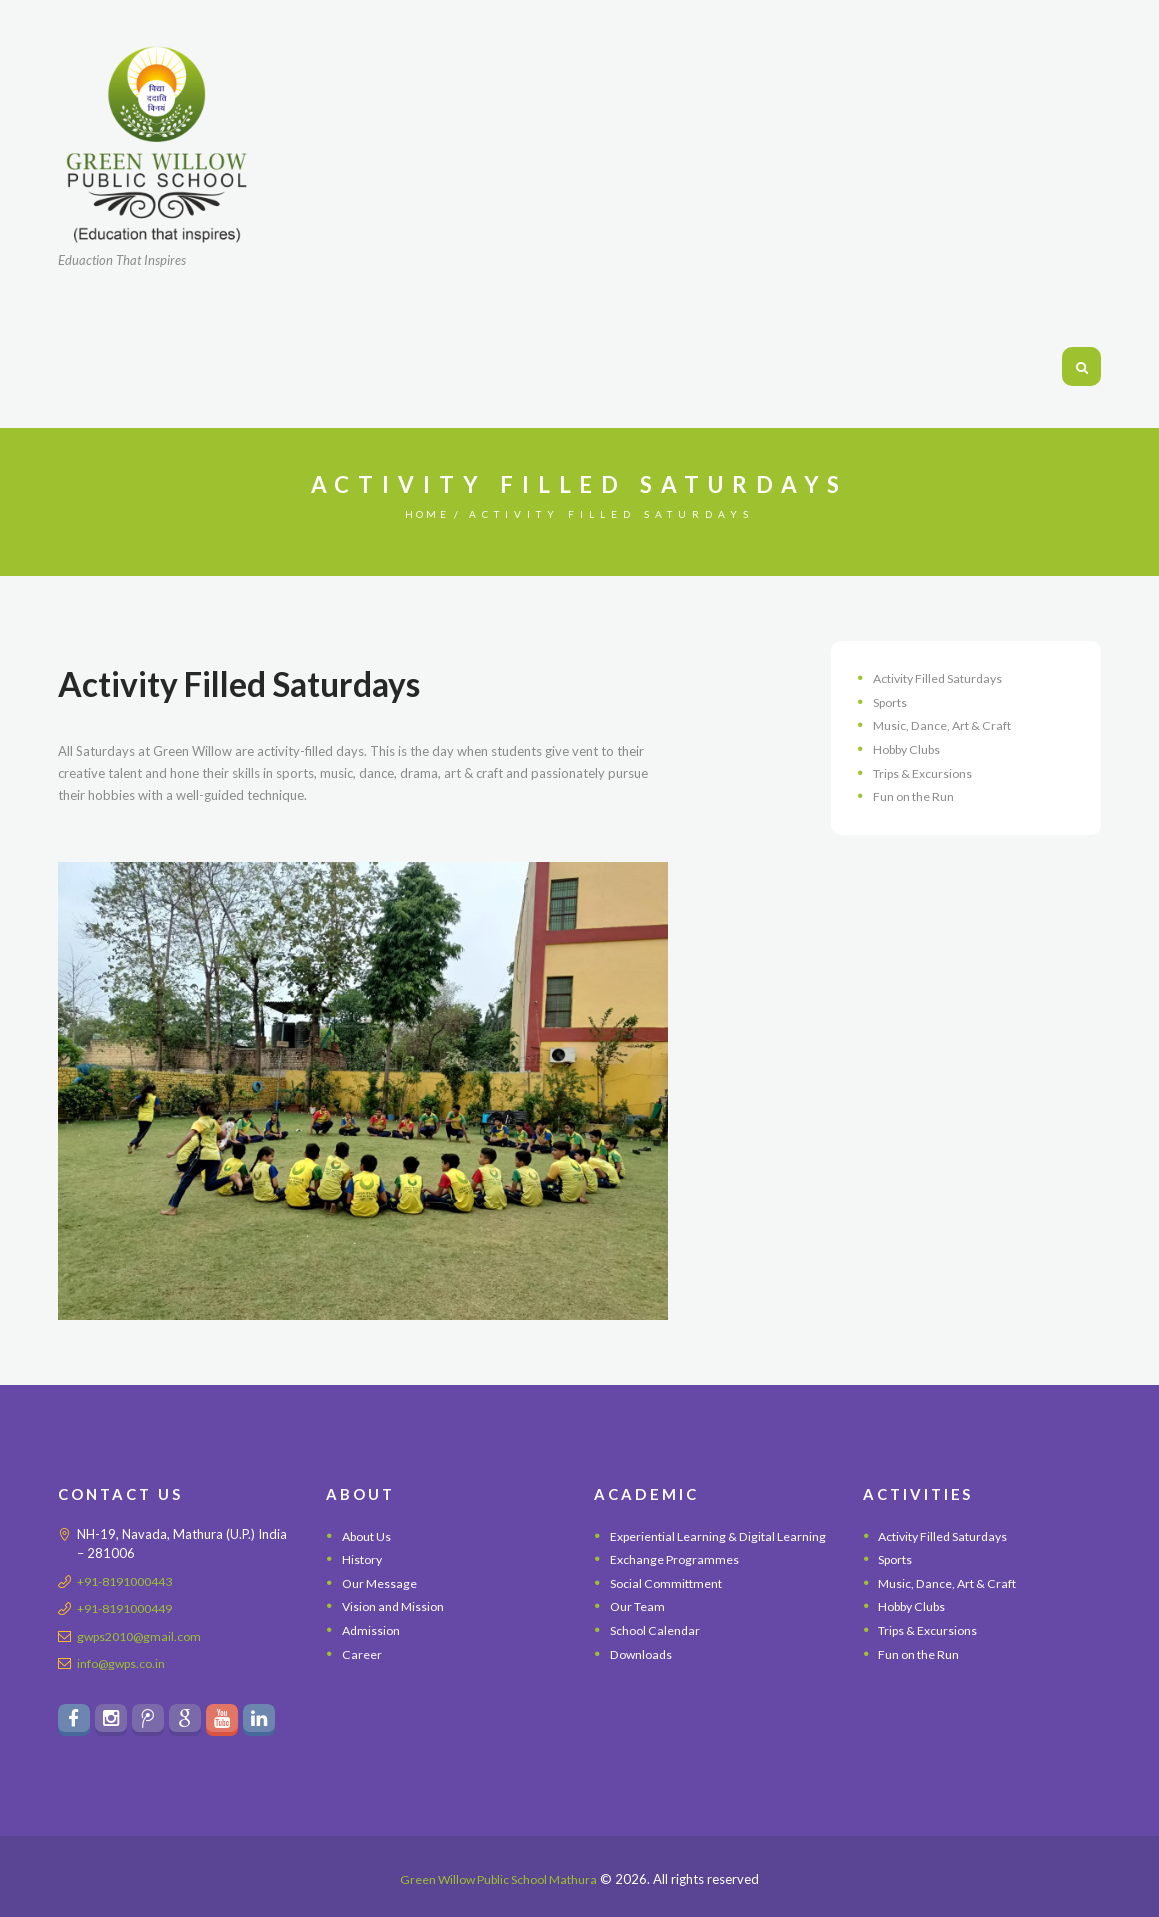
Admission (372, 1630)
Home (427, 514)
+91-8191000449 (131, 1608)
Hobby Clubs (911, 749)
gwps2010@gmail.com (144, 1636)
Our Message (381, 1583)
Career (362, 1654)
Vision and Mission (396, 1606)
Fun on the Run (916, 796)
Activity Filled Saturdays (943, 678)
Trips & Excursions (926, 773)
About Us (369, 1536)
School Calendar (657, 1652)
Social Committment (669, 1605)
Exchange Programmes (676, 1582)
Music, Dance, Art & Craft (946, 725)
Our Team (639, 1629)
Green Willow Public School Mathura (499, 1879)
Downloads (643, 1676)
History (363, 1559)
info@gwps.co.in (124, 1663)
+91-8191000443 (131, 1581)
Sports (892, 702)
